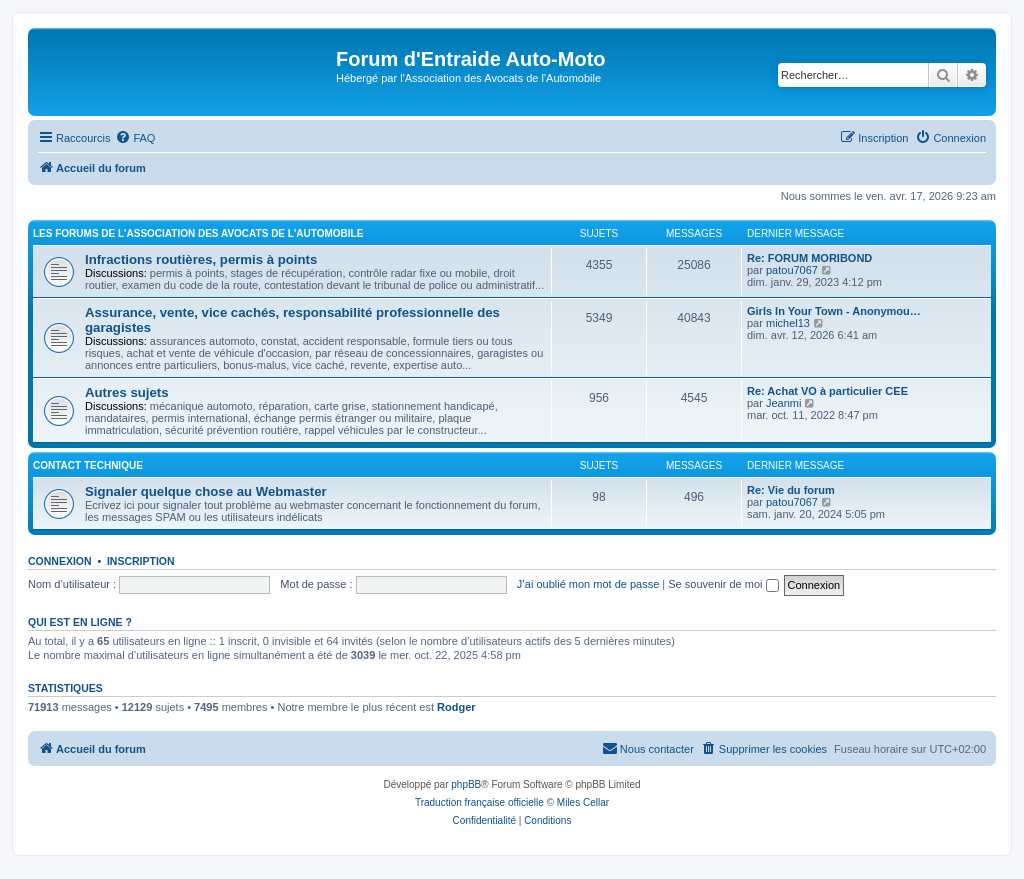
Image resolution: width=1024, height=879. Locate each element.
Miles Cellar (583, 802)
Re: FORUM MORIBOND (809, 258)
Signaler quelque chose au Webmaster (206, 491)
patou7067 (792, 270)
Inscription (141, 561)
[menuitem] (135, 138)
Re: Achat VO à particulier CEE (827, 391)
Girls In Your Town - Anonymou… (834, 311)
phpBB (466, 784)
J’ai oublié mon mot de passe (588, 584)
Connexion (60, 561)
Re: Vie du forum (791, 490)
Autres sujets (127, 392)
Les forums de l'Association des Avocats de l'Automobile (198, 233)
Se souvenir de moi (723, 584)
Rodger (456, 707)
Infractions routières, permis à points (201, 259)
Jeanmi (783, 403)
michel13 (788, 323)
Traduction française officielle (479, 802)
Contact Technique (88, 465)
